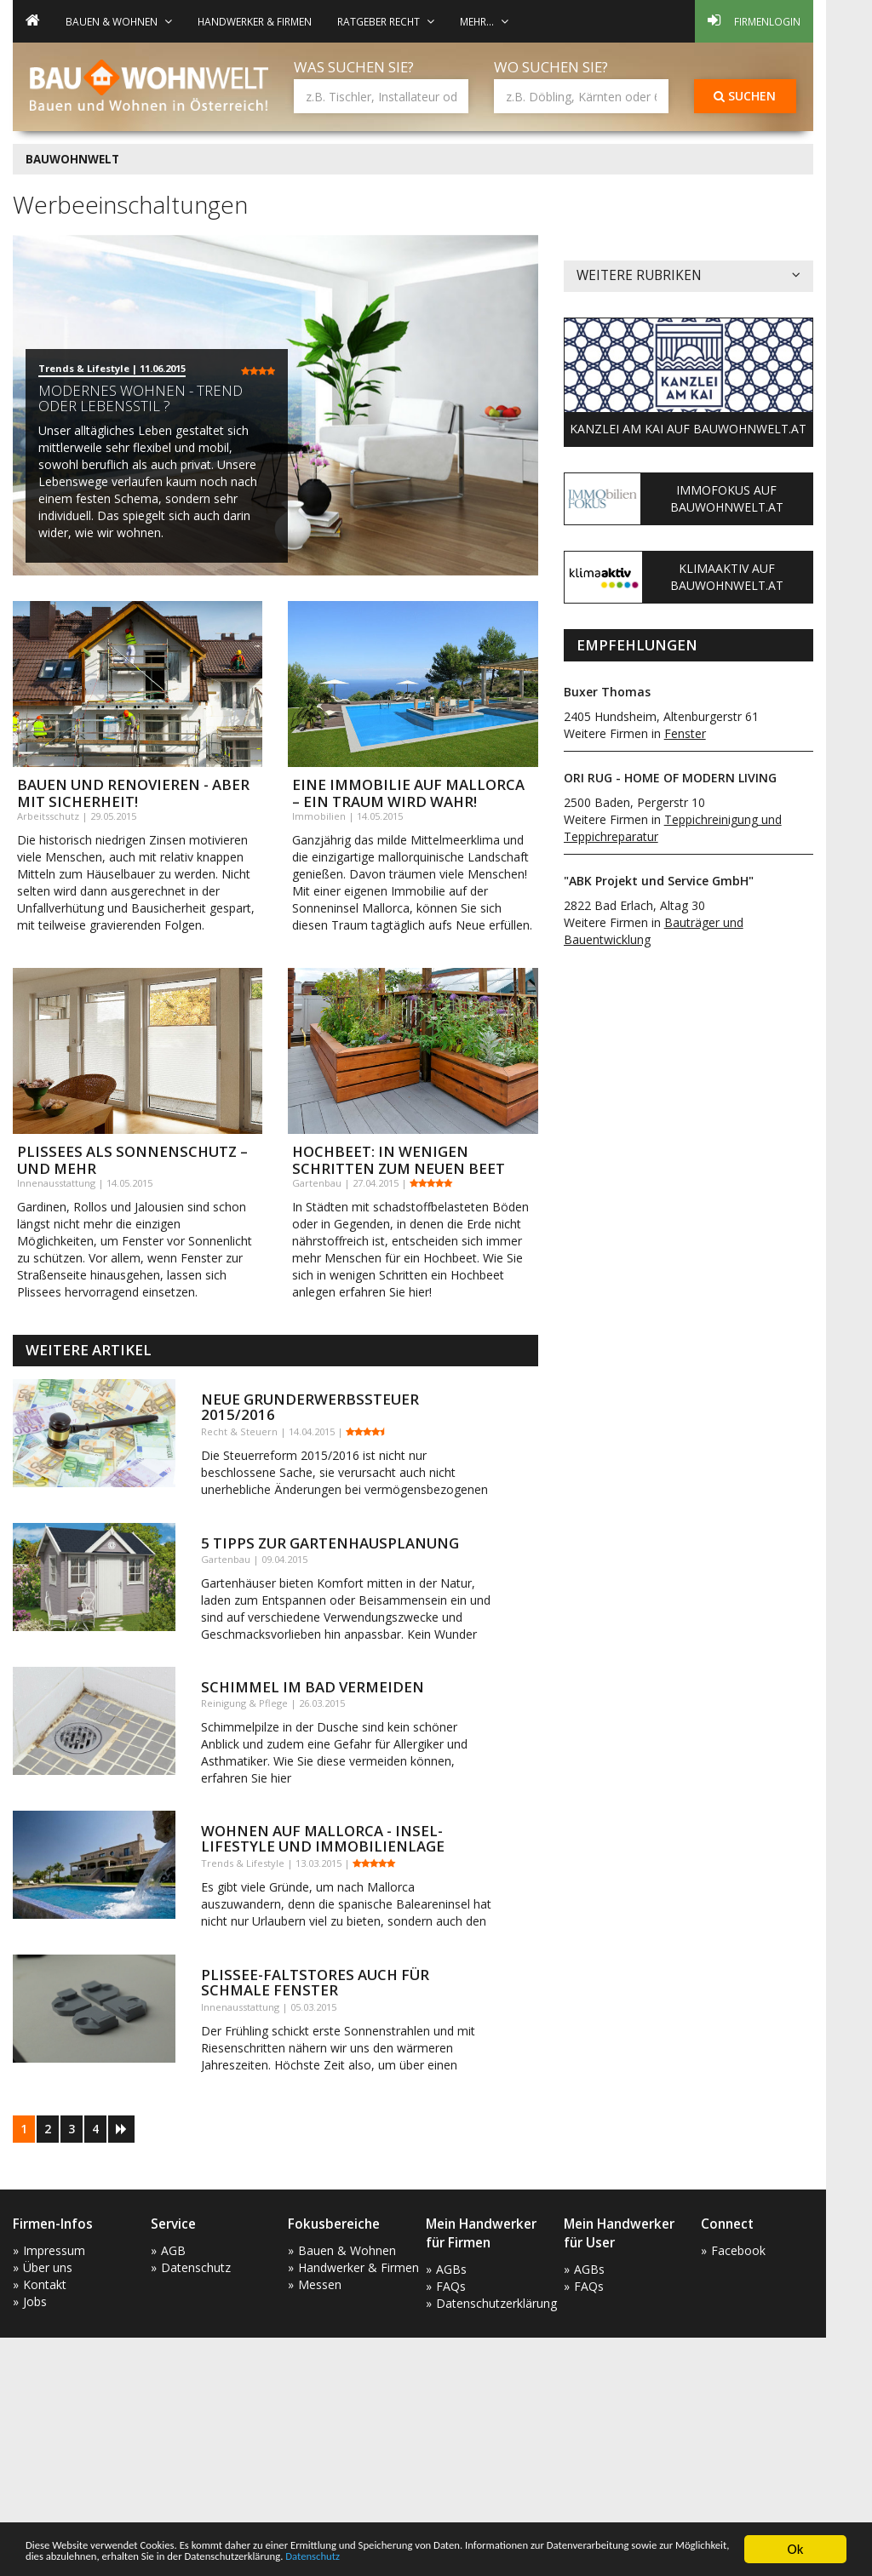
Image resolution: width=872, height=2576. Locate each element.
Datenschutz (658, 2558)
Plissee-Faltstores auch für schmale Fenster (315, 1982)
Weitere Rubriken (688, 276)
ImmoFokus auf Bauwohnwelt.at (726, 498)
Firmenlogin (754, 20)
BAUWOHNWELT (72, 159)
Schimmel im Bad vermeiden (312, 1687)
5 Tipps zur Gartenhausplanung (330, 1543)
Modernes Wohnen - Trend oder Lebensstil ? (140, 398)
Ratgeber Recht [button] (385, 21)
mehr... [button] (484, 21)
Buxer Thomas (607, 692)
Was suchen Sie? (354, 66)
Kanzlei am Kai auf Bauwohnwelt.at (688, 429)
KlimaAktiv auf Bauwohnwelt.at (726, 576)
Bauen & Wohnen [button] (119, 21)
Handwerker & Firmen (255, 21)
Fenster (685, 733)
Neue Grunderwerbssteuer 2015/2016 (310, 1406)
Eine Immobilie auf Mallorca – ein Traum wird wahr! (408, 793)
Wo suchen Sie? (551, 66)
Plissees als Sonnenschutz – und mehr (132, 1160)
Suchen (745, 96)
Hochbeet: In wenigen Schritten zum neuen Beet (398, 1160)
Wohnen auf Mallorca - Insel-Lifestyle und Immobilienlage (323, 1838)
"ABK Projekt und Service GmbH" (659, 881)
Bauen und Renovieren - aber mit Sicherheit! (133, 793)
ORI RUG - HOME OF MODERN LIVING (670, 778)
